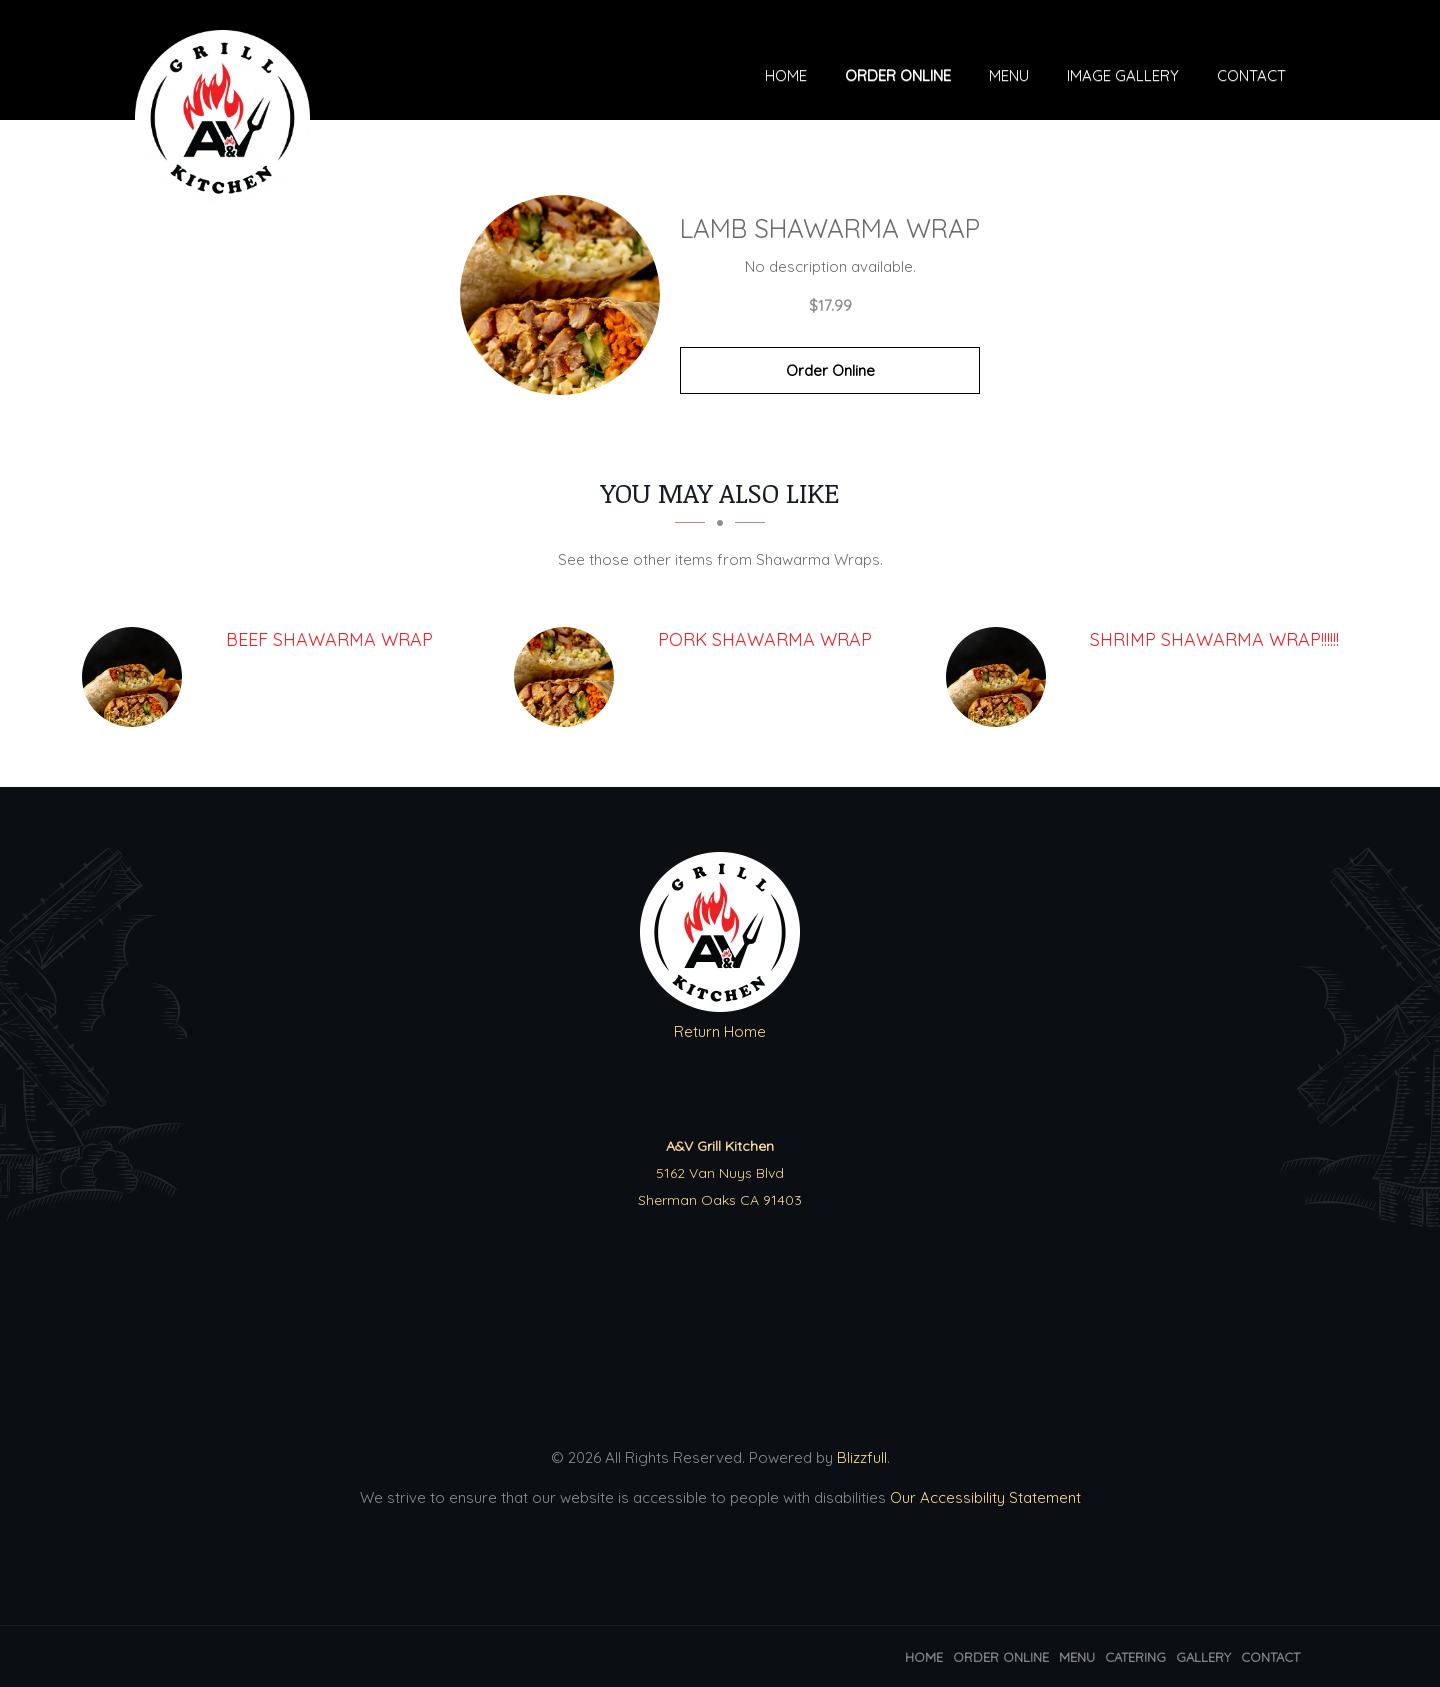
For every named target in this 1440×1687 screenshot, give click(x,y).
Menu (1009, 77)
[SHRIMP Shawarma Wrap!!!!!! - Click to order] (1001, 677)
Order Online (898, 77)
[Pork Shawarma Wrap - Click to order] (569, 677)
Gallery (1203, 1657)
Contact (1251, 77)
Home (786, 77)
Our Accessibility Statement (983, 1497)
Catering (1135, 1657)
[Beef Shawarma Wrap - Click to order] (137, 677)
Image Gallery (1123, 77)
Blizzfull (862, 1457)
